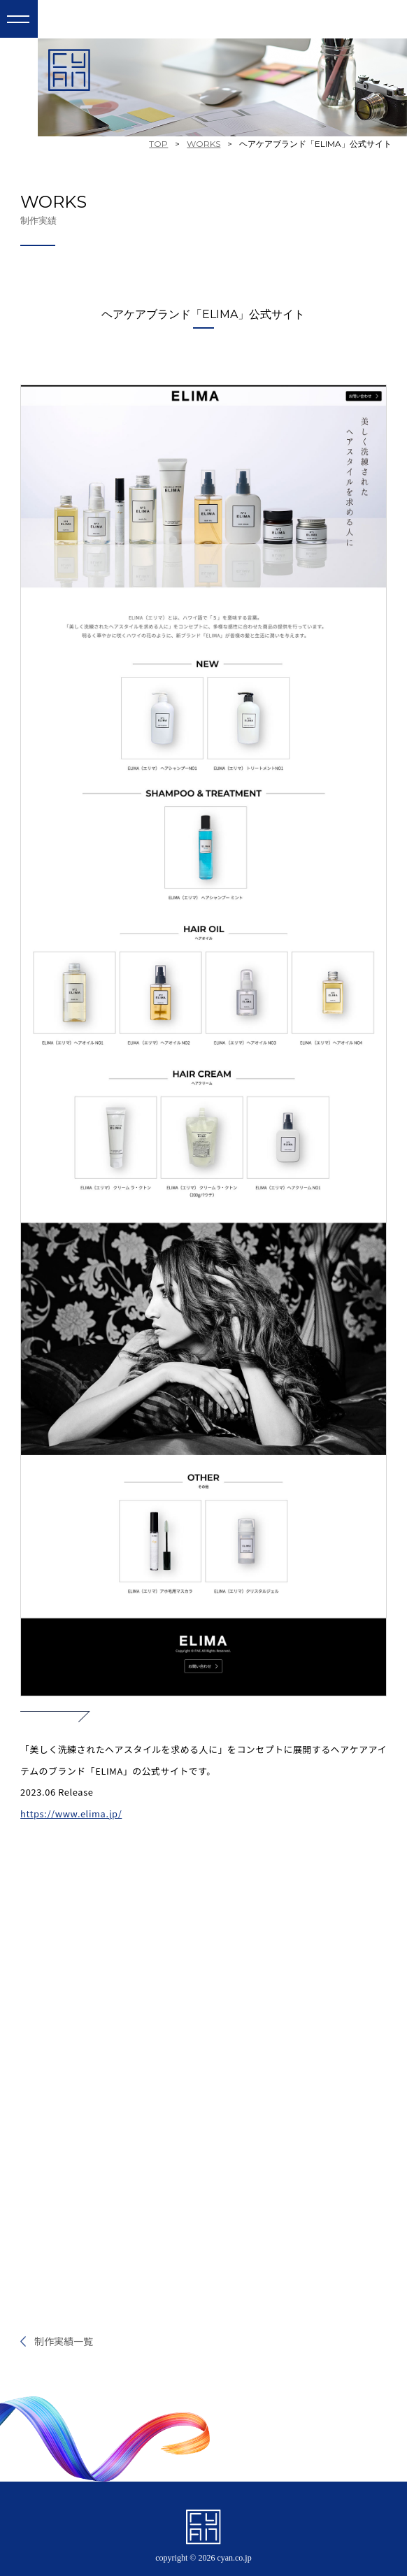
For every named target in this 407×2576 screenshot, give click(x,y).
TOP (158, 143)
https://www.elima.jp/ (71, 1813)
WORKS (203, 143)
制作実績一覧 (63, 2341)
